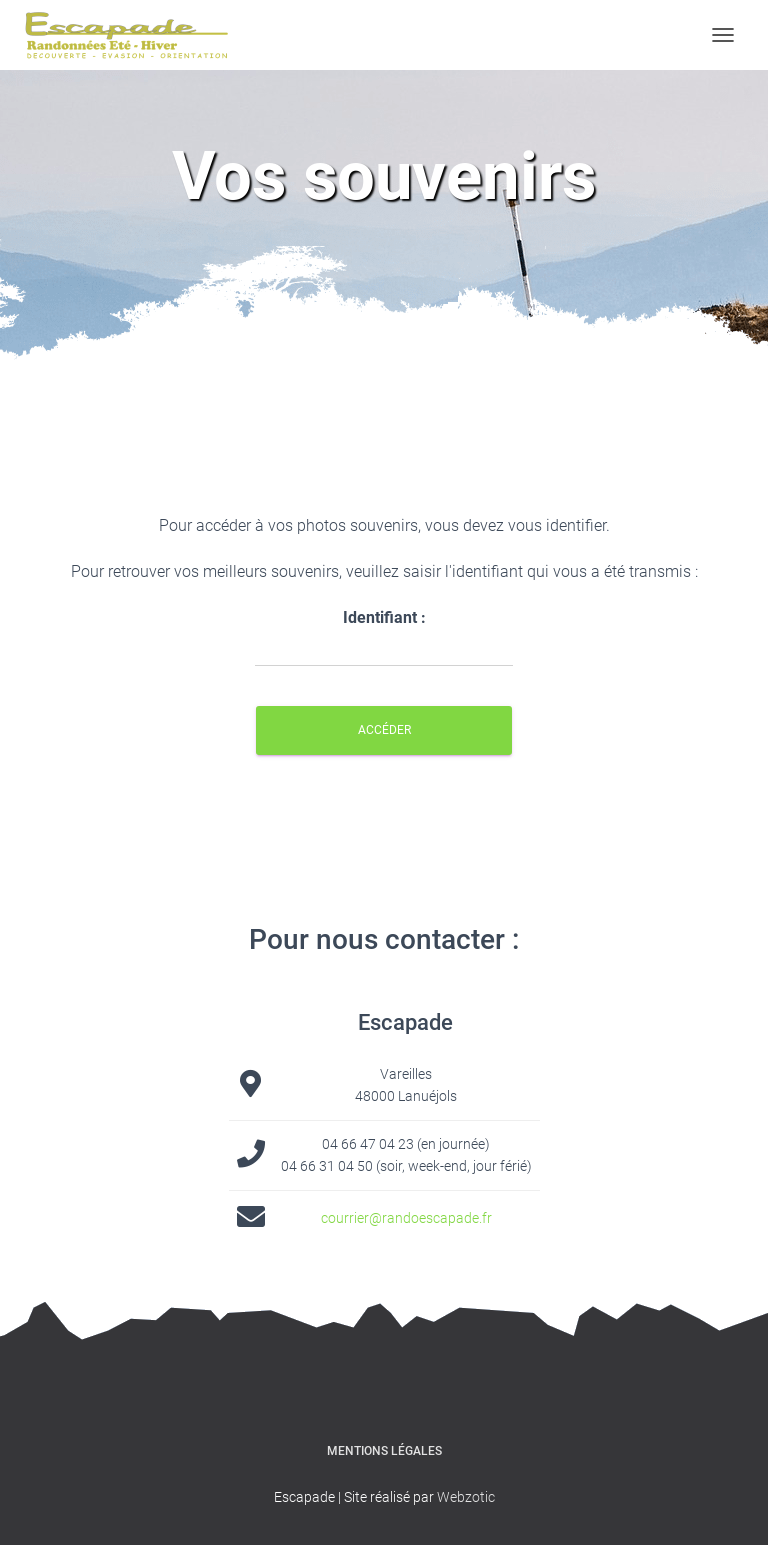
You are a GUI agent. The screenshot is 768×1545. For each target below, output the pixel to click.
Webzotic (466, 1497)
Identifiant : (384, 637)
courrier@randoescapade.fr (406, 1218)
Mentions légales (384, 1451)
